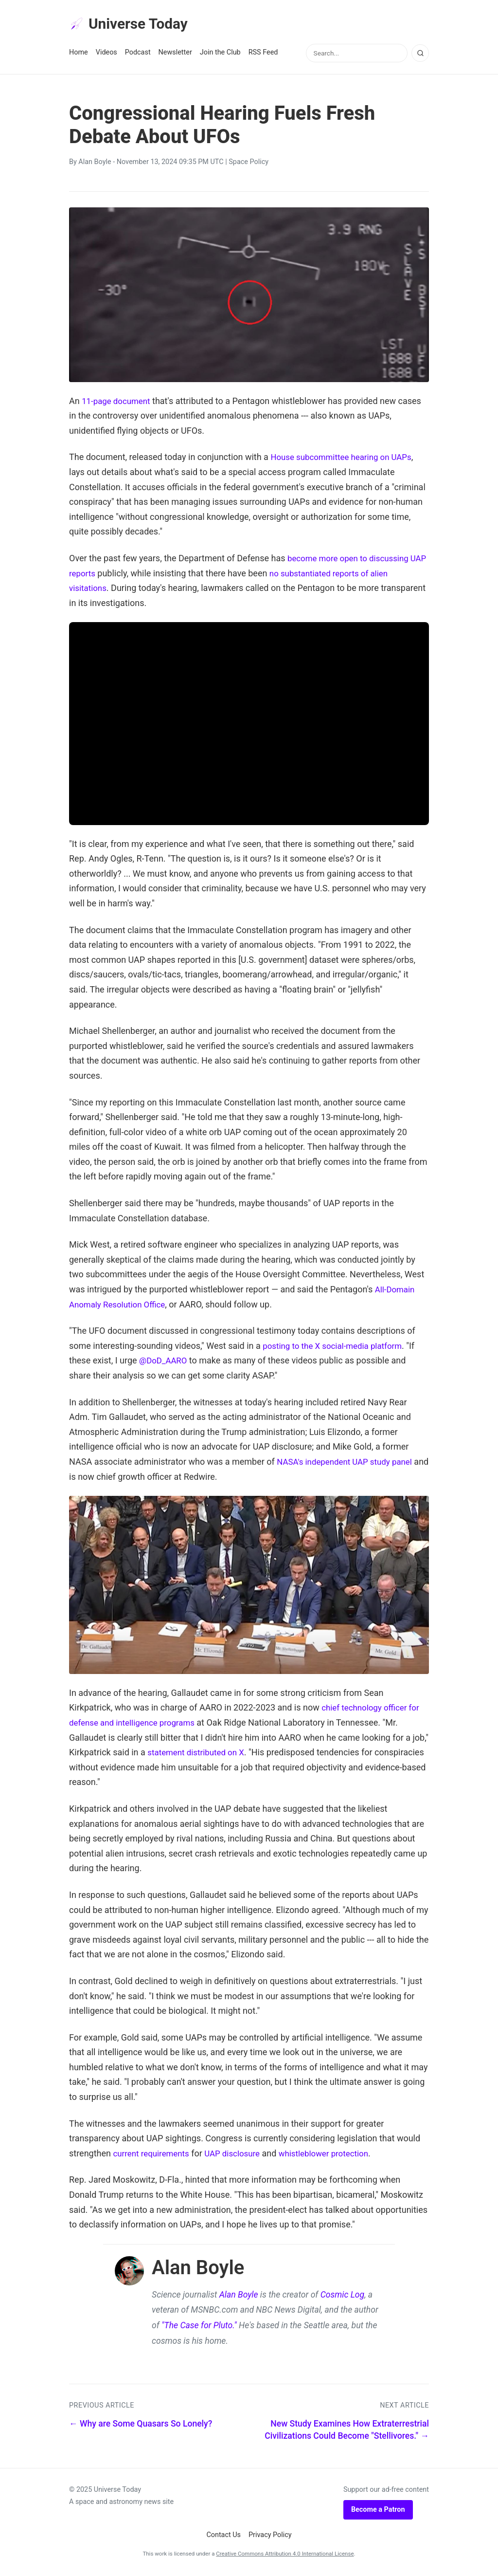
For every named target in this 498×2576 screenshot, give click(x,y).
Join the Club (220, 54)
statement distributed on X (198, 1754)
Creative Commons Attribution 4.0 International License (285, 2555)
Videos (106, 54)
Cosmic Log (342, 2296)
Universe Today (132, 25)
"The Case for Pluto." (199, 2327)
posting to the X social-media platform (337, 1348)
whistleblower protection (336, 2155)
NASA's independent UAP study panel (349, 1463)
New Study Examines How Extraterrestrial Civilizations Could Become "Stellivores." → (347, 2432)
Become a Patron (378, 2511)
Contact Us (223, 2537)
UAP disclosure (239, 2155)
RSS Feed (263, 54)
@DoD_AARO (164, 1362)
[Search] (420, 55)
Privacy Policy (270, 2537)
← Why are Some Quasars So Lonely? (140, 2425)
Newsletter (175, 54)
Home (78, 54)
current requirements (153, 2155)
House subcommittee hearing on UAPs (345, 459)
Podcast (138, 54)
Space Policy (248, 164)
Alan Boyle (94, 164)
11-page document (118, 403)
